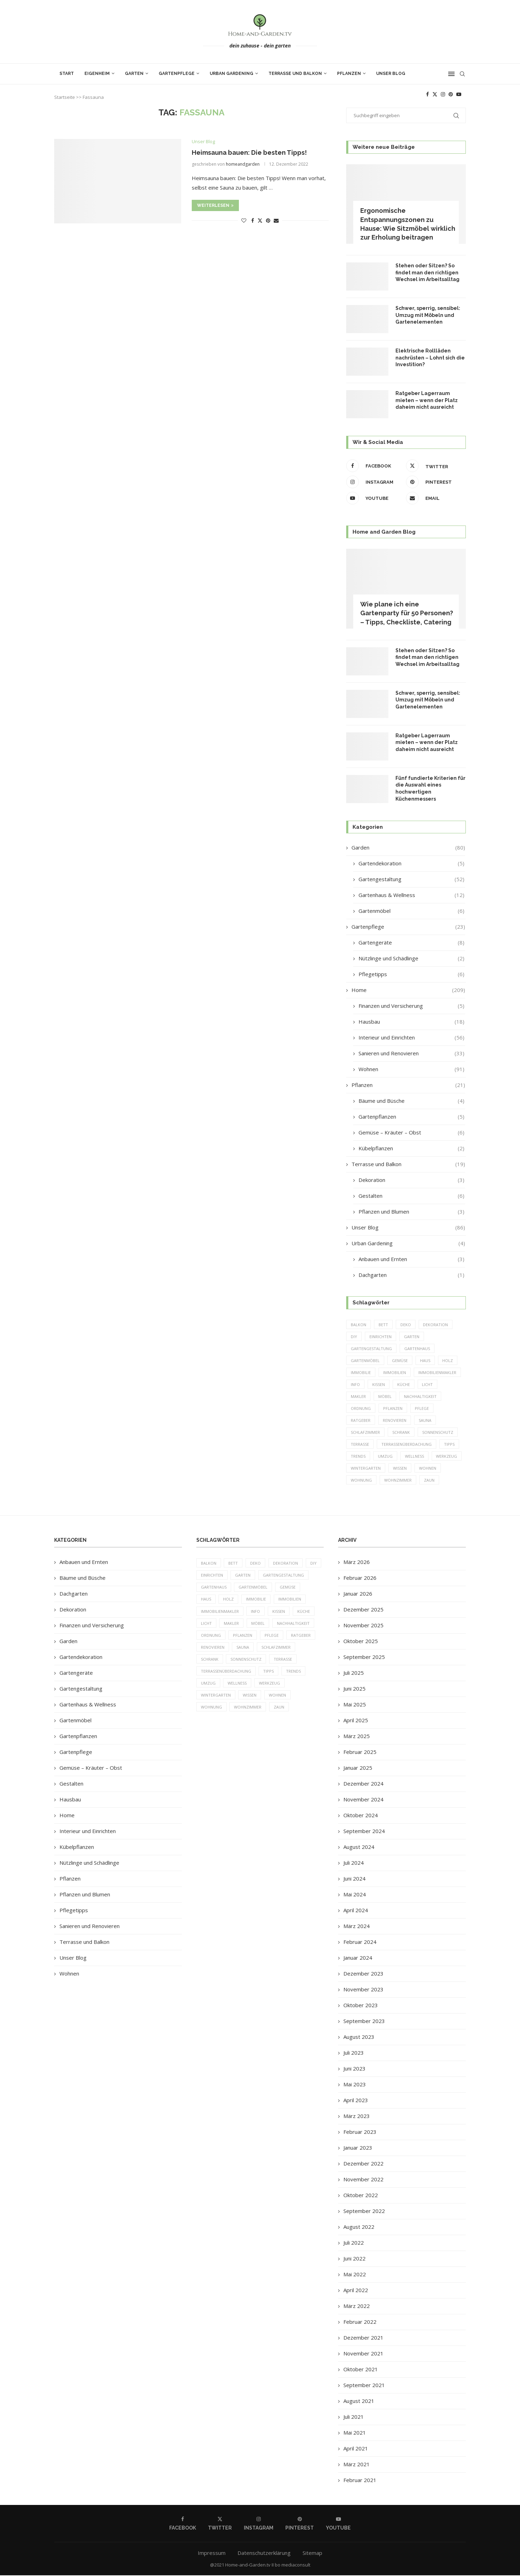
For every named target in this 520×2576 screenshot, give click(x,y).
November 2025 (363, 1626)
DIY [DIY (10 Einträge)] (354, 1336)
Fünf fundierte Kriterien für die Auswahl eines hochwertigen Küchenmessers (430, 788)
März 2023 (356, 2116)
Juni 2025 (354, 1689)
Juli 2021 (353, 2417)
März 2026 (356, 1562)
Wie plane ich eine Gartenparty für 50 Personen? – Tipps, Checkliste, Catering (406, 612)
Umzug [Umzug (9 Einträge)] (385, 1456)
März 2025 (356, 1737)
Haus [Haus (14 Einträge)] (425, 1360)
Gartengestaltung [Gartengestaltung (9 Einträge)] (371, 1348)
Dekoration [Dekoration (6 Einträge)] (435, 1324)
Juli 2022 (353, 2243)
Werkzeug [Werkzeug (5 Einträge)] (446, 1456)
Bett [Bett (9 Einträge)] (383, 1324)
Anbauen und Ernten (411, 1259)
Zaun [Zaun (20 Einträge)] (429, 1480)
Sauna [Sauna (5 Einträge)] (425, 1420)
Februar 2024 (359, 1942)
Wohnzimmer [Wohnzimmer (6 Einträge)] (398, 1480)
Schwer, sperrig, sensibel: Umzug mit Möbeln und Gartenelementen (427, 315)
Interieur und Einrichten (411, 1037)
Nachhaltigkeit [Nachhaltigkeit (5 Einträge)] (420, 1396)
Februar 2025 (359, 1752)
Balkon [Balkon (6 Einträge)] (358, 1324)
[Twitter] (434, 94)
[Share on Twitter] (260, 220)
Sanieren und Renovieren (411, 1053)
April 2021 (355, 2449)
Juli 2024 (353, 1863)
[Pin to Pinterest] (268, 220)
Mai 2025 (354, 1705)
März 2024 (356, 1927)
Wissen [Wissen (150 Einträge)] (400, 1468)
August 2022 (358, 2227)
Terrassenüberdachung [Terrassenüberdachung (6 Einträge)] (406, 1445)
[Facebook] (427, 94)
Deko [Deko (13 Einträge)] (405, 1324)
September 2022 (364, 2211)
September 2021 (364, 2386)
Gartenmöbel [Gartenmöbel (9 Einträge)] (365, 1360)
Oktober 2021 (360, 2370)
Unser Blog (390, 73)
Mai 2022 (354, 2275)
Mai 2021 (354, 2433)
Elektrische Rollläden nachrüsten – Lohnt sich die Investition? (430, 357)
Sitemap (312, 2553)
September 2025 (364, 1657)
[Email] (434, 498)
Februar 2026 (359, 1578)
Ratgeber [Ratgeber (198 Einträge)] (360, 1420)
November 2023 (363, 1990)
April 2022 (355, 2291)
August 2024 (358, 1847)
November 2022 (363, 2180)
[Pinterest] (451, 94)
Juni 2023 (354, 2069)
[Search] (462, 74)
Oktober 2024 (360, 1816)
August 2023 (358, 2037)
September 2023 (364, 2021)
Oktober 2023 (360, 2006)
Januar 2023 (357, 2148)
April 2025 (355, 1721)
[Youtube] (458, 94)
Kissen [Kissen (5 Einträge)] (378, 1384)
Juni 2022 (354, 2259)
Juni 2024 (354, 1879)
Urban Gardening (231, 73)
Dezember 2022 (363, 2164)
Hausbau (411, 1021)
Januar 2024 (357, 1958)
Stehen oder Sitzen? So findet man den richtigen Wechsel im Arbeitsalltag (427, 272)
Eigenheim (97, 73)
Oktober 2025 (360, 1642)
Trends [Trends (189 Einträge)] (358, 1456)
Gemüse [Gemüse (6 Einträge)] (400, 1360)
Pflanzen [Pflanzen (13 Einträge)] (392, 1408)
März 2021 (356, 2465)
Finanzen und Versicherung (411, 1006)
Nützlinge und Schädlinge (411, 958)
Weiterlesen (215, 205)
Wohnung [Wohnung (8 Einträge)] (361, 1480)
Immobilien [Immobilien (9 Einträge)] (394, 1372)
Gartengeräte (411, 942)
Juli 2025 (353, 1673)
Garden (408, 847)
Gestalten (411, 1196)
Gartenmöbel (411, 911)
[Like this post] (243, 220)
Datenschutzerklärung (264, 2553)
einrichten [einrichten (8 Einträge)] (380, 1336)
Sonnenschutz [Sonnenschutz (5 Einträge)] (437, 1433)
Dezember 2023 (363, 1974)
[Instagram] (443, 94)
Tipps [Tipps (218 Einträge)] (449, 1445)
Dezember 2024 (363, 1784)
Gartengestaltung (411, 879)
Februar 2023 (359, 2132)
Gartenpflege (177, 73)
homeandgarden (243, 164)
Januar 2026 (357, 1594)
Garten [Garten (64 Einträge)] (411, 1336)
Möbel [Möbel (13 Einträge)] (385, 1396)
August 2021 (358, 2401)
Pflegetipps (411, 974)
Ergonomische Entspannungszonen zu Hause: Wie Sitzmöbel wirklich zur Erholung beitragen (407, 224)
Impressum (212, 2553)
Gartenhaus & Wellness (411, 895)
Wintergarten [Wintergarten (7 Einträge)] (366, 1468)
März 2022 (356, 2306)
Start (66, 73)
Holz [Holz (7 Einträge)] (448, 1360)
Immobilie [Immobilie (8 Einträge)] (361, 1372)
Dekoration (411, 1180)
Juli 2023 (353, 2053)
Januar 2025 (357, 1768)
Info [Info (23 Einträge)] (355, 1384)
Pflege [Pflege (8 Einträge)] (422, 1408)
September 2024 (364, 1832)
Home (408, 990)
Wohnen (411, 1069)
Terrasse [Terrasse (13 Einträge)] (360, 1445)
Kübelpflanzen (411, 1148)
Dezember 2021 (363, 2338)
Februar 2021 (359, 2481)
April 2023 (355, 2101)
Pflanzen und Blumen (411, 1211)
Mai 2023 (354, 2085)
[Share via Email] (276, 220)
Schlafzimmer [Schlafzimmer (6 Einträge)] (365, 1433)
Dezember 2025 (363, 1610)
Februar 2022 (359, 2322)
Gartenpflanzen (411, 1116)
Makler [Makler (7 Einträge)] (358, 1396)
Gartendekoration (411, 863)
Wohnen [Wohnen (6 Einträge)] (427, 1468)
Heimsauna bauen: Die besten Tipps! (249, 152)
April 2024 (355, 1911)
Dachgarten (411, 1275)
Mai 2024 (354, 1895)
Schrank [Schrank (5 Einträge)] (401, 1433)
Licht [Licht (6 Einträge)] (427, 1384)
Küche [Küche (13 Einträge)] (403, 1384)
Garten (134, 73)
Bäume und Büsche (411, 1101)
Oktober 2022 (360, 2196)
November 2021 (363, 2354)
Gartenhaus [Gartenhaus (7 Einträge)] (417, 1348)
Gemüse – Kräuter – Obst (411, 1132)
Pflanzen (349, 73)
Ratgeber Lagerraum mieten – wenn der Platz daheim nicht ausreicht (426, 400)
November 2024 (363, 1800)
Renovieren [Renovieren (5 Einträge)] (394, 1420)
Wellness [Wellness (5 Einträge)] (414, 1456)
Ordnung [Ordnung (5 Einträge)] (361, 1408)
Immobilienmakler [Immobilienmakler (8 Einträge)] (437, 1372)
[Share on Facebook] (252, 220)
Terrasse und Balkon (295, 73)
